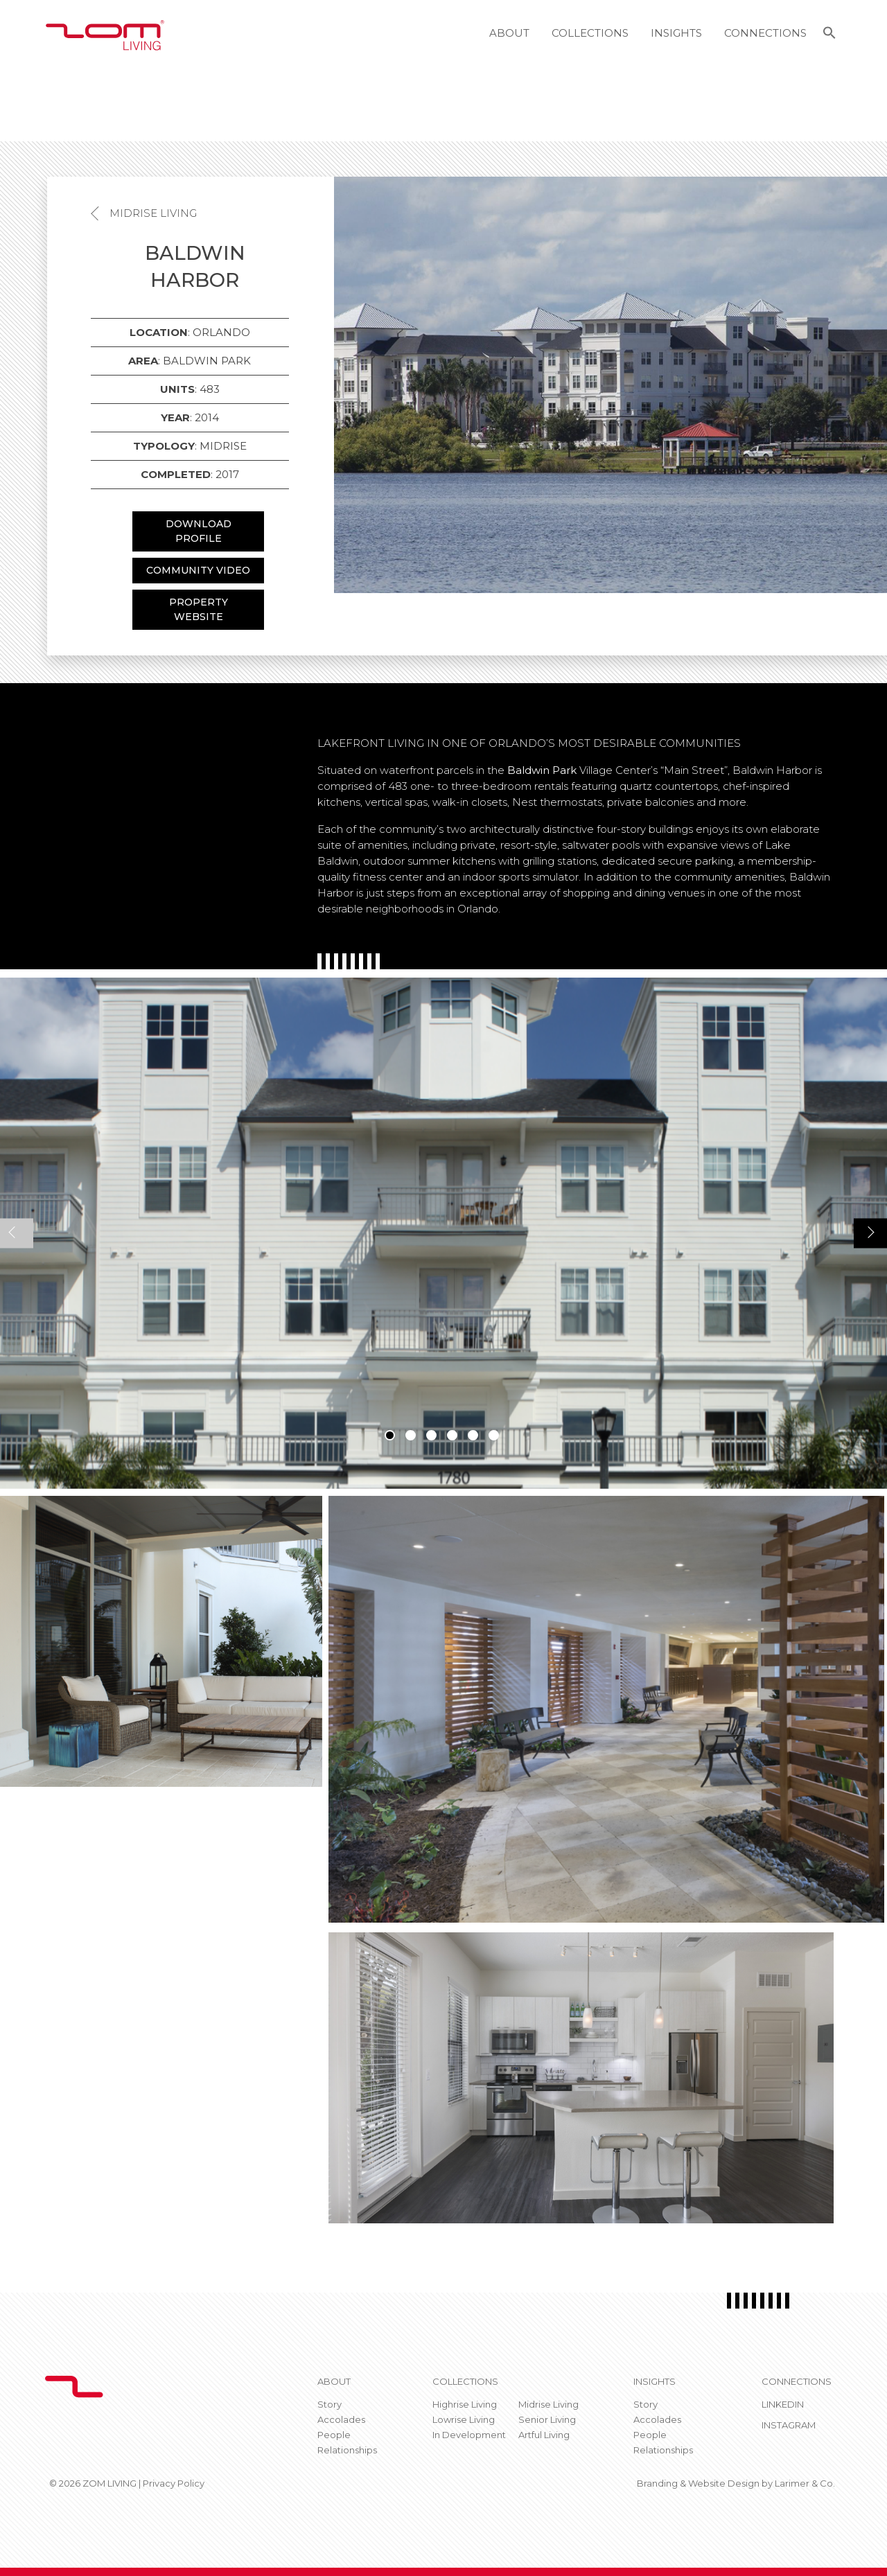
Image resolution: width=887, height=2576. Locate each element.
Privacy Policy (173, 2483)
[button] (829, 34)
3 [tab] (431, 1435)
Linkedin (783, 2404)
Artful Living (544, 2434)
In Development (469, 2434)
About (509, 32)
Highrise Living (464, 2404)
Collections (590, 32)
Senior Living (547, 2419)
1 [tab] (390, 1435)
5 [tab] (473, 1435)
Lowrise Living (463, 2419)
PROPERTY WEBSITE (198, 609)
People (334, 2434)
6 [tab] (494, 1435)
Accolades (341, 2419)
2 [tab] (410, 1435)
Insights (676, 32)
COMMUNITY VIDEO (198, 570)
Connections (765, 32)
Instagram (789, 2425)
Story (329, 2404)
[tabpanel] (443, 1233)
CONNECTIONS (797, 2381)
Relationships (347, 2449)
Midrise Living (153, 213)
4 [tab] (452, 1435)
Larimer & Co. (805, 2483)
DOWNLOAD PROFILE (198, 531)
